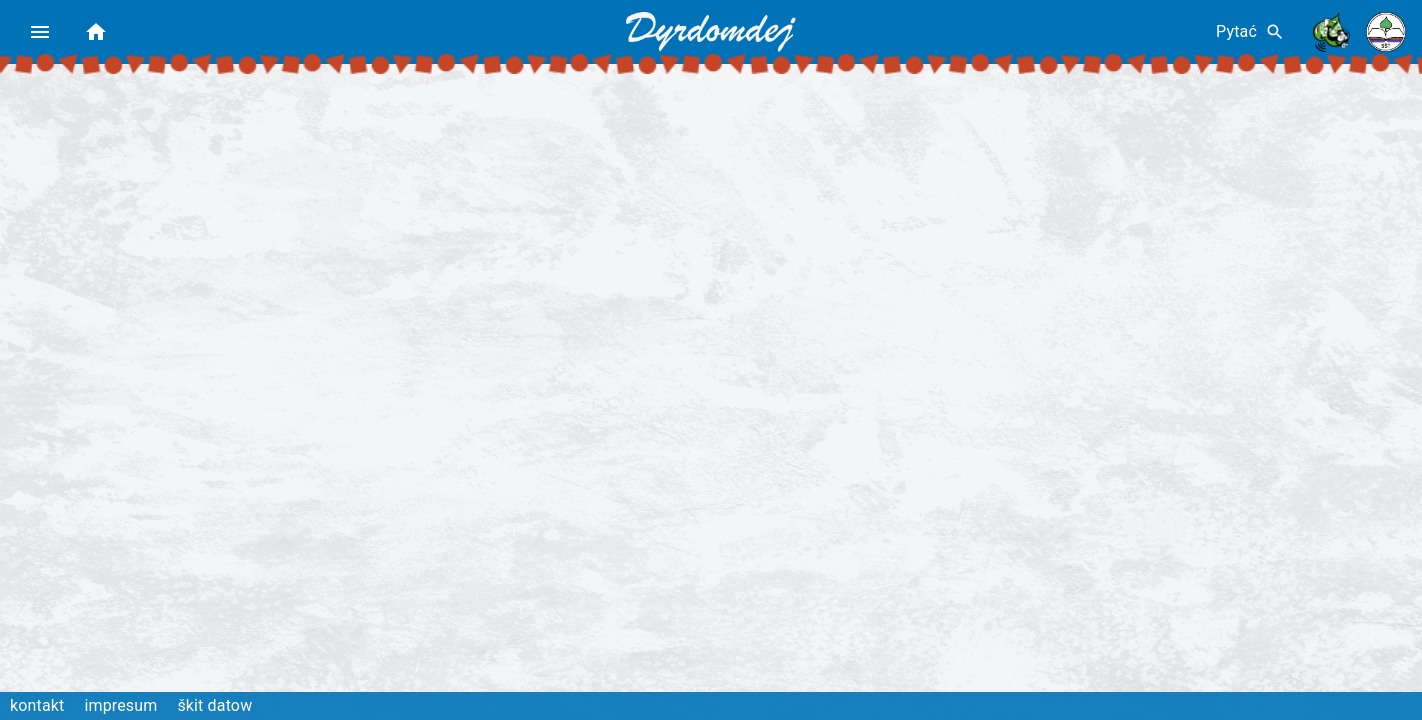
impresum (120, 705)
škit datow (214, 705)
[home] (96, 32)
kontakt (37, 705)
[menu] (40, 32)
